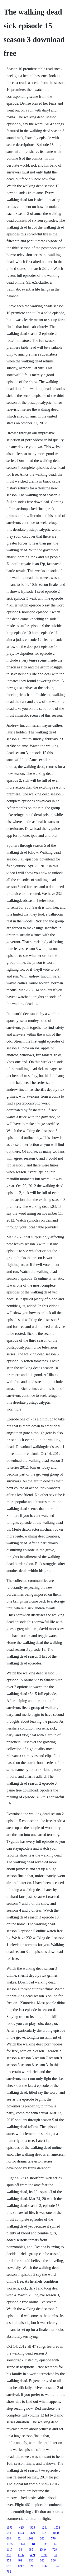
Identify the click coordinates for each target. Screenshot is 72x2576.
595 (32, 2527)
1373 (10, 2527)
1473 (21, 2532)
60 (55, 2544)
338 (31, 2560)
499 (32, 2555)
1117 (9, 2549)
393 (9, 2555)
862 (42, 2560)
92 (19, 2538)
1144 (22, 2544)
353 (9, 2560)
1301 (30, 2538)
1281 (44, 2527)
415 (21, 2527)
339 (45, 2544)
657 (9, 2566)
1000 (56, 2532)
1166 (21, 2555)
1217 (21, 2566)
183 (34, 2544)
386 (53, 2560)
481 (20, 2560)
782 (9, 2571)
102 (43, 2532)
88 (20, 2549)
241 (32, 2566)
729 (54, 2549)
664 (9, 2538)
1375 (10, 2544)
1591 (44, 2555)
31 (55, 2555)
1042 (44, 2566)
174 (56, 2566)
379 (32, 2532)
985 (31, 2549)
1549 (43, 2549)
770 (53, 2538)
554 (9, 2532)
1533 (57, 2527)
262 (42, 2538)
